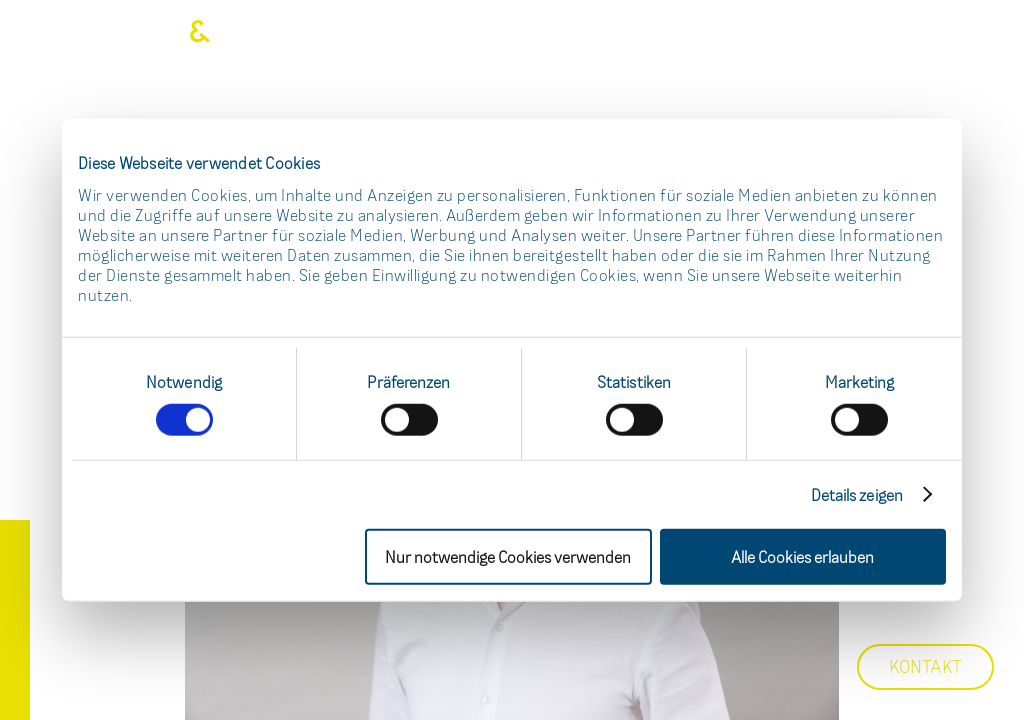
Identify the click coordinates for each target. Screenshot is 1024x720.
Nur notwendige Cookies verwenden (508, 556)
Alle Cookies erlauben (802, 556)
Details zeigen (857, 494)
